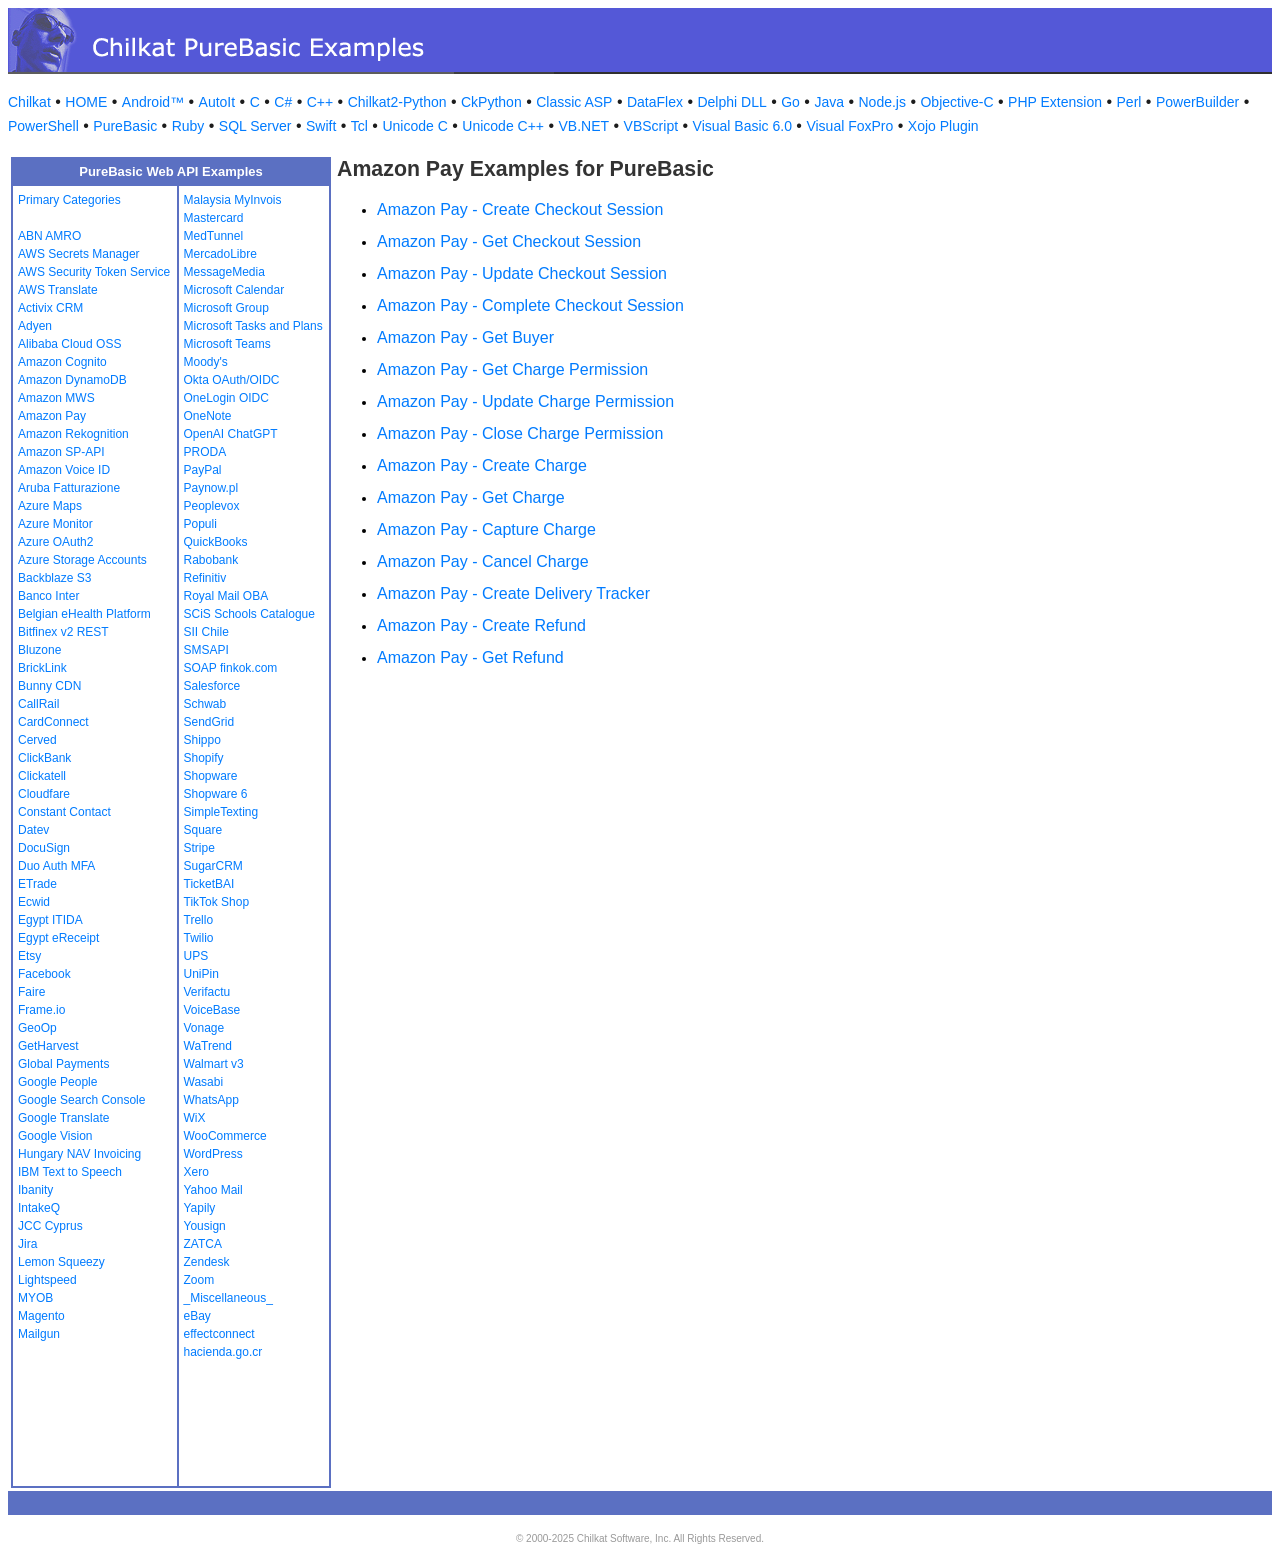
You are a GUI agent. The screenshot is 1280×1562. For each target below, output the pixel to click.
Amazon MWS (56, 398)
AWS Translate (58, 290)
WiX (195, 1118)
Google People (57, 1082)
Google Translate (63, 1118)
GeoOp (37, 1028)
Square (203, 830)
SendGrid (209, 722)
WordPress (213, 1154)
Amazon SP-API (61, 452)
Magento (41, 1316)
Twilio (199, 938)
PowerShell (43, 126)
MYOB (35, 1298)
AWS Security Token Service (94, 272)
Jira (27, 1244)
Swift (321, 126)
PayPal (203, 470)
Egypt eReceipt (58, 938)
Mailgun (39, 1334)
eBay (197, 1316)
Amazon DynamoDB (72, 380)
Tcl (359, 126)
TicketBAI (209, 884)
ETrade (37, 884)
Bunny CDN (49, 686)
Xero (196, 1172)
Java (829, 102)
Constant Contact (64, 812)
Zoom (199, 1280)
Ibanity (35, 1190)
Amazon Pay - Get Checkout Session (509, 241)
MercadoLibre (220, 254)
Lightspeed (47, 1280)
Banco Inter (48, 596)
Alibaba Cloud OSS (69, 344)
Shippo (202, 740)
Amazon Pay (52, 416)
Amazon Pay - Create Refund (481, 625)
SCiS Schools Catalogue (249, 614)
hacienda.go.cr (223, 1352)
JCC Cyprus (50, 1226)
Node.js (882, 102)
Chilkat (29, 102)
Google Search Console (81, 1100)
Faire (31, 992)
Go (790, 102)
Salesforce (212, 686)
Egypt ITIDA (50, 920)
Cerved (37, 740)
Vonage (204, 1028)
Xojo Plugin (943, 126)
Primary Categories (69, 200)
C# (283, 102)
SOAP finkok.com (231, 668)
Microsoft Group (226, 308)
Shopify (204, 758)
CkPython (491, 102)
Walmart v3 (214, 1064)
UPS (196, 956)
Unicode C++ (503, 126)
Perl (1129, 102)
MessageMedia (224, 272)
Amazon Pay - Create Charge (482, 465)
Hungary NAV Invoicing (79, 1154)
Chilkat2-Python (397, 102)
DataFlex (655, 102)
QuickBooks (216, 542)
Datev (33, 830)
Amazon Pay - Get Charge (471, 497)
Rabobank (211, 560)
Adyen (35, 326)
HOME (86, 102)
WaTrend (208, 1046)
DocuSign (44, 848)
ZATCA (203, 1244)
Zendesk (207, 1262)
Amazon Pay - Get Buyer (465, 337)
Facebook (44, 974)
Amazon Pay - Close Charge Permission (520, 433)
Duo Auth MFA (56, 866)
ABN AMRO (49, 236)
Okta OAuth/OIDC (232, 380)
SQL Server (255, 126)
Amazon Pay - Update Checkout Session (522, 273)
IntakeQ (39, 1208)
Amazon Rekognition (73, 434)
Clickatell (42, 776)
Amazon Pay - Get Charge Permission (512, 369)
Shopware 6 (216, 794)
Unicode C (414, 126)
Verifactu (207, 992)
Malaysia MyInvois (233, 200)
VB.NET (584, 126)
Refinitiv (205, 578)
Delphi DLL (731, 102)
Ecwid (34, 902)
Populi (200, 524)
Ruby (188, 126)
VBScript (651, 126)
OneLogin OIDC (226, 398)
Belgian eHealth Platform (84, 614)
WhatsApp (211, 1100)
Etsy (29, 956)
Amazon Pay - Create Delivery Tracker (513, 593)
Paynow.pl (211, 488)
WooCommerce (225, 1136)
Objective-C (956, 102)
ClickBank (44, 758)
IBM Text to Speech (70, 1172)
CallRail (38, 704)
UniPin (201, 974)
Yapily (200, 1208)
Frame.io (41, 1010)
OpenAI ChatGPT (231, 434)
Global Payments (63, 1064)
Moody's (206, 362)
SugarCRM (213, 866)
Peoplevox (212, 506)
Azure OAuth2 (55, 542)
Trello (199, 920)
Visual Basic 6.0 (742, 126)
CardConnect (53, 722)
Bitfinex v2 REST (63, 632)
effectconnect (219, 1334)
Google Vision (55, 1136)
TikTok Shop (217, 902)
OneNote (208, 416)
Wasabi (204, 1082)
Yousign (205, 1226)
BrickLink (42, 668)
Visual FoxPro (849, 126)
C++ (320, 102)
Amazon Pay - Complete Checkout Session (530, 305)
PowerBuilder (1197, 102)
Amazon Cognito (62, 362)
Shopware (211, 776)
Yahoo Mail (213, 1190)
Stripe (199, 848)
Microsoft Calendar (234, 290)
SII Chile (206, 632)
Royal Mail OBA (226, 596)
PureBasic (125, 126)
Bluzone (39, 650)
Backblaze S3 (54, 578)
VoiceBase (212, 1010)
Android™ (153, 102)
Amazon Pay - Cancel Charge (483, 561)
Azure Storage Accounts (82, 560)
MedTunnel (214, 236)
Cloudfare (44, 794)
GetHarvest (48, 1046)
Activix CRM (50, 308)
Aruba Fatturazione (69, 488)
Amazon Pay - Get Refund (470, 657)
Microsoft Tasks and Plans (253, 326)
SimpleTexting (221, 812)
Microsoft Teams (227, 344)
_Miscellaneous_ (228, 1298)
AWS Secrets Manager (79, 254)
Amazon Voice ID (64, 470)
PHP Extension (1055, 102)
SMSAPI (206, 650)
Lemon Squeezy (61, 1262)
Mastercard (214, 218)
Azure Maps (50, 506)
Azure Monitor (55, 524)
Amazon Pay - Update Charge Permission (525, 401)
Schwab (205, 704)
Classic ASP (574, 102)
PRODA (205, 452)
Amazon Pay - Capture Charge (486, 529)
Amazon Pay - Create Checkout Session (520, 209)
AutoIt (217, 102)
